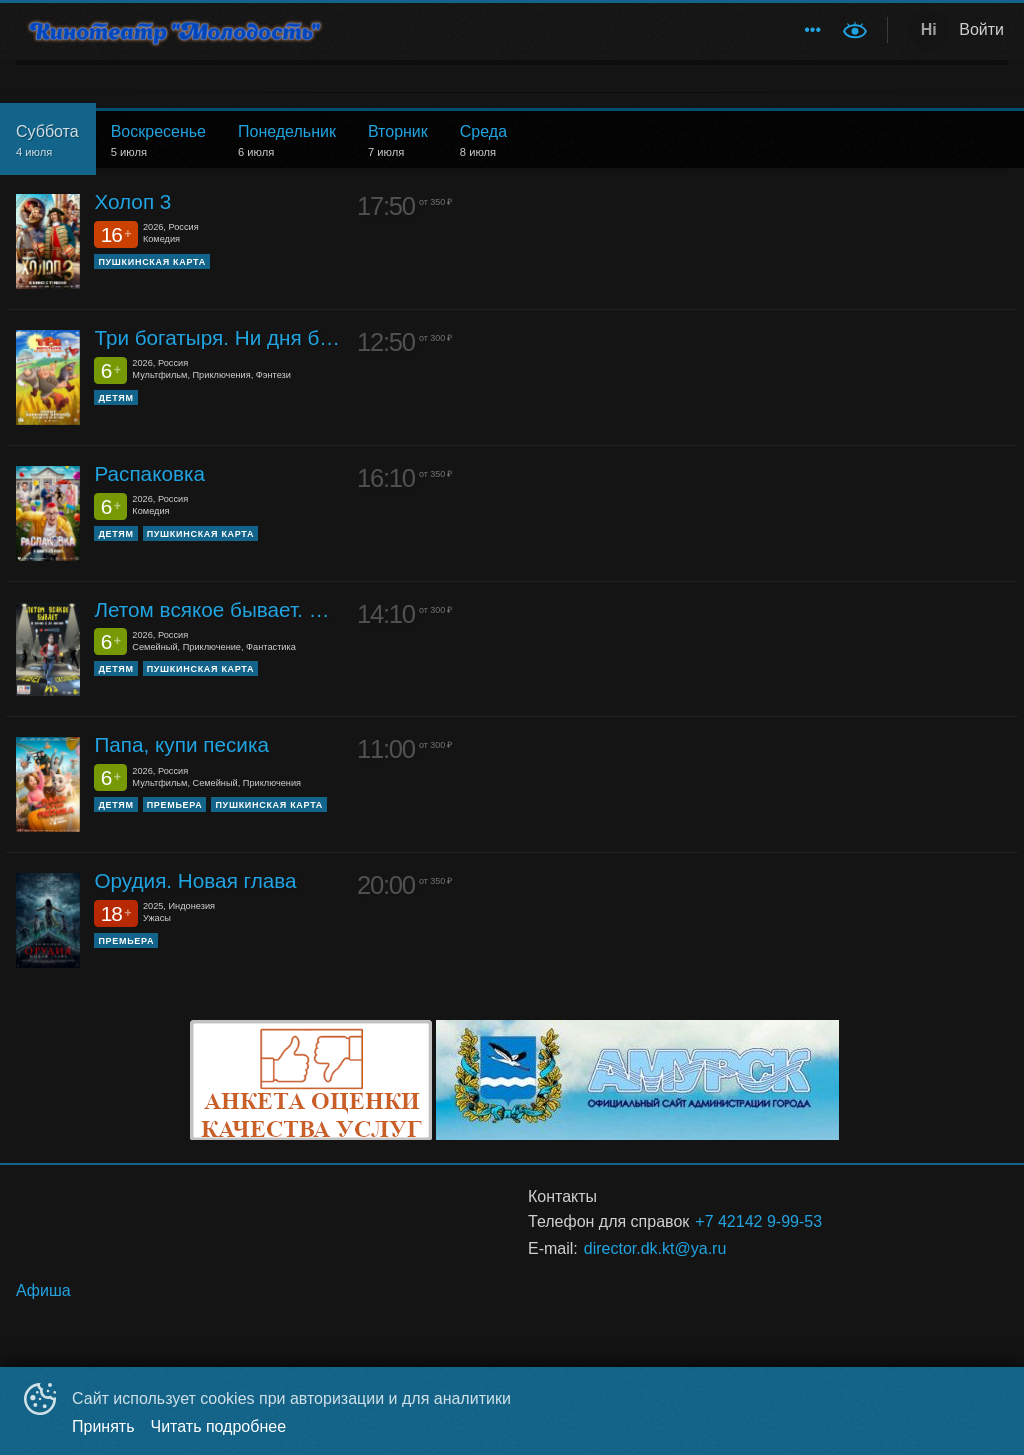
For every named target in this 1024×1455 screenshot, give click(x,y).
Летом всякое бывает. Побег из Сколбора (217, 609)
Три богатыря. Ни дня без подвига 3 (217, 337)
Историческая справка (698, 29)
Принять (103, 1426)
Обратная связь (454, 29)
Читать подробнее (219, 1426)
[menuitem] (454, 30)
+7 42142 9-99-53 (758, 1221)
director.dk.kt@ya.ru (655, 1248)
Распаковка (149, 473)
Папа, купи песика (181, 744)
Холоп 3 (132, 201)
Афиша (564, 29)
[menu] (590, 30)
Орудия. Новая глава (195, 880)
